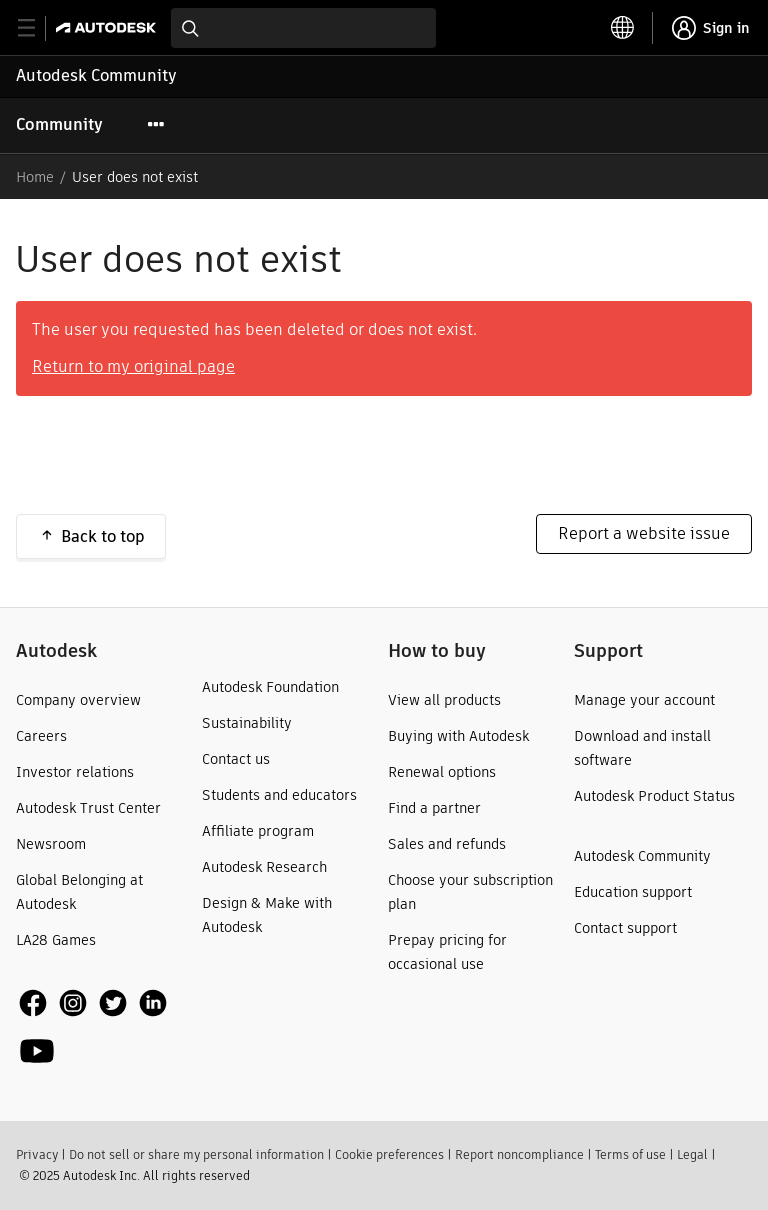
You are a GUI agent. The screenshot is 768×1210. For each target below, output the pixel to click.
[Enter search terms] (303, 28)
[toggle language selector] (623, 28)
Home (35, 177)
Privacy (37, 1154)
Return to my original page (133, 366)
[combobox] (303, 28)
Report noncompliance (519, 1154)
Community (59, 124)
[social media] (105, 1026)
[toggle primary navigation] (37, 28)
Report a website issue (644, 533)
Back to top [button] (103, 536)
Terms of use (630, 1154)
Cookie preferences (389, 1154)
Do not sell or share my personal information (196, 1154)
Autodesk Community (96, 75)
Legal (692, 1154)
